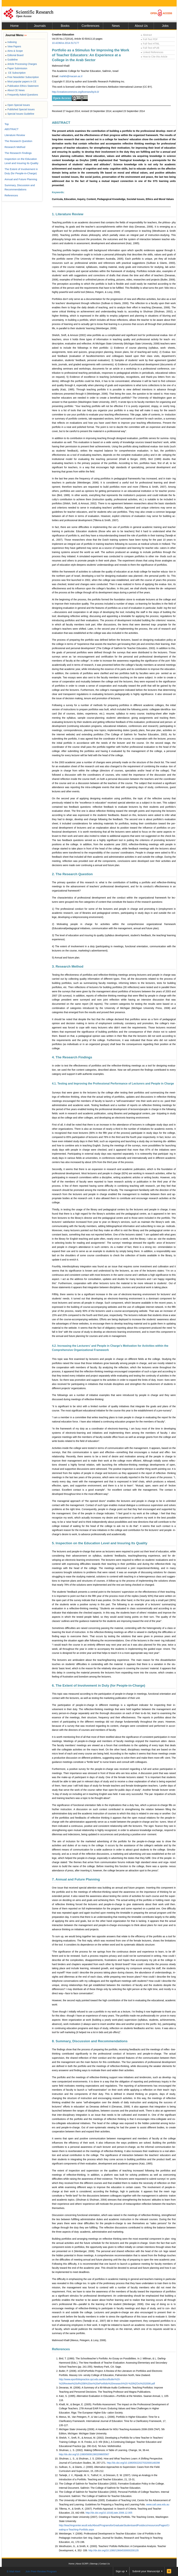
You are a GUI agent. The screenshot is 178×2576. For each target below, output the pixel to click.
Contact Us (104, 2564)
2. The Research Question (72, 874)
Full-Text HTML (150, 43)
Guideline (11, 59)
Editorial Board (14, 55)
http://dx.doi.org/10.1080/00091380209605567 (84, 2454)
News (116, 26)
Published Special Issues (20, 109)
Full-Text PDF (149, 39)
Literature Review (15, 135)
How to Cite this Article (154, 56)
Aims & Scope (14, 50)
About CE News (15, 90)
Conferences (90, 26)
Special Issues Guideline (19, 113)
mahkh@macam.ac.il (70, 76)
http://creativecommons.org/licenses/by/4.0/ (75, 91)
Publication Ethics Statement (21, 85)
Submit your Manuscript (146, 2571)
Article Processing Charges (21, 64)
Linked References (152, 52)
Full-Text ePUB (150, 47)
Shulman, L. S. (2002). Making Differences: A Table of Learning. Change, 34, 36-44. (104, 2450)
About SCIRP (82, 2564)
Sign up (120, 2571)
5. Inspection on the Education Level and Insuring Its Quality (99, 1543)
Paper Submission (16, 68)
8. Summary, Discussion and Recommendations (90, 2041)
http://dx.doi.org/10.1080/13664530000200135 (113, 2550)
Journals (40, 26)
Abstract (146, 34)
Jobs (165, 26)
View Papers (13, 46)
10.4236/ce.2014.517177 (65, 43)
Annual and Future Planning (21, 179)
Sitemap (94, 2564)
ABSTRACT (61, 122)
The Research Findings (18, 152)
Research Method (15, 146)
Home (14, 26)
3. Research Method (67, 966)
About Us (141, 26)
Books (65, 26)
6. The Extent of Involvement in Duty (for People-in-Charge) (98, 1685)
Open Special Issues (17, 105)
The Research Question (18, 141)
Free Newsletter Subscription (22, 77)
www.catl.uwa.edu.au (157, 2504)
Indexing (11, 42)
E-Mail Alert (13, 2571)
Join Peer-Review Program (41, 2571)
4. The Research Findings (72, 1057)
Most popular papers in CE (20, 81)
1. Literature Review (67, 214)
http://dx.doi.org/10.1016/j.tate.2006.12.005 (109, 2512)
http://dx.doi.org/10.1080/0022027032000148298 (133, 2462)
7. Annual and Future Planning (76, 1879)
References (61, 2349)
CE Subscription (15, 72)
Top (7, 124)
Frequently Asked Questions (21, 94)
